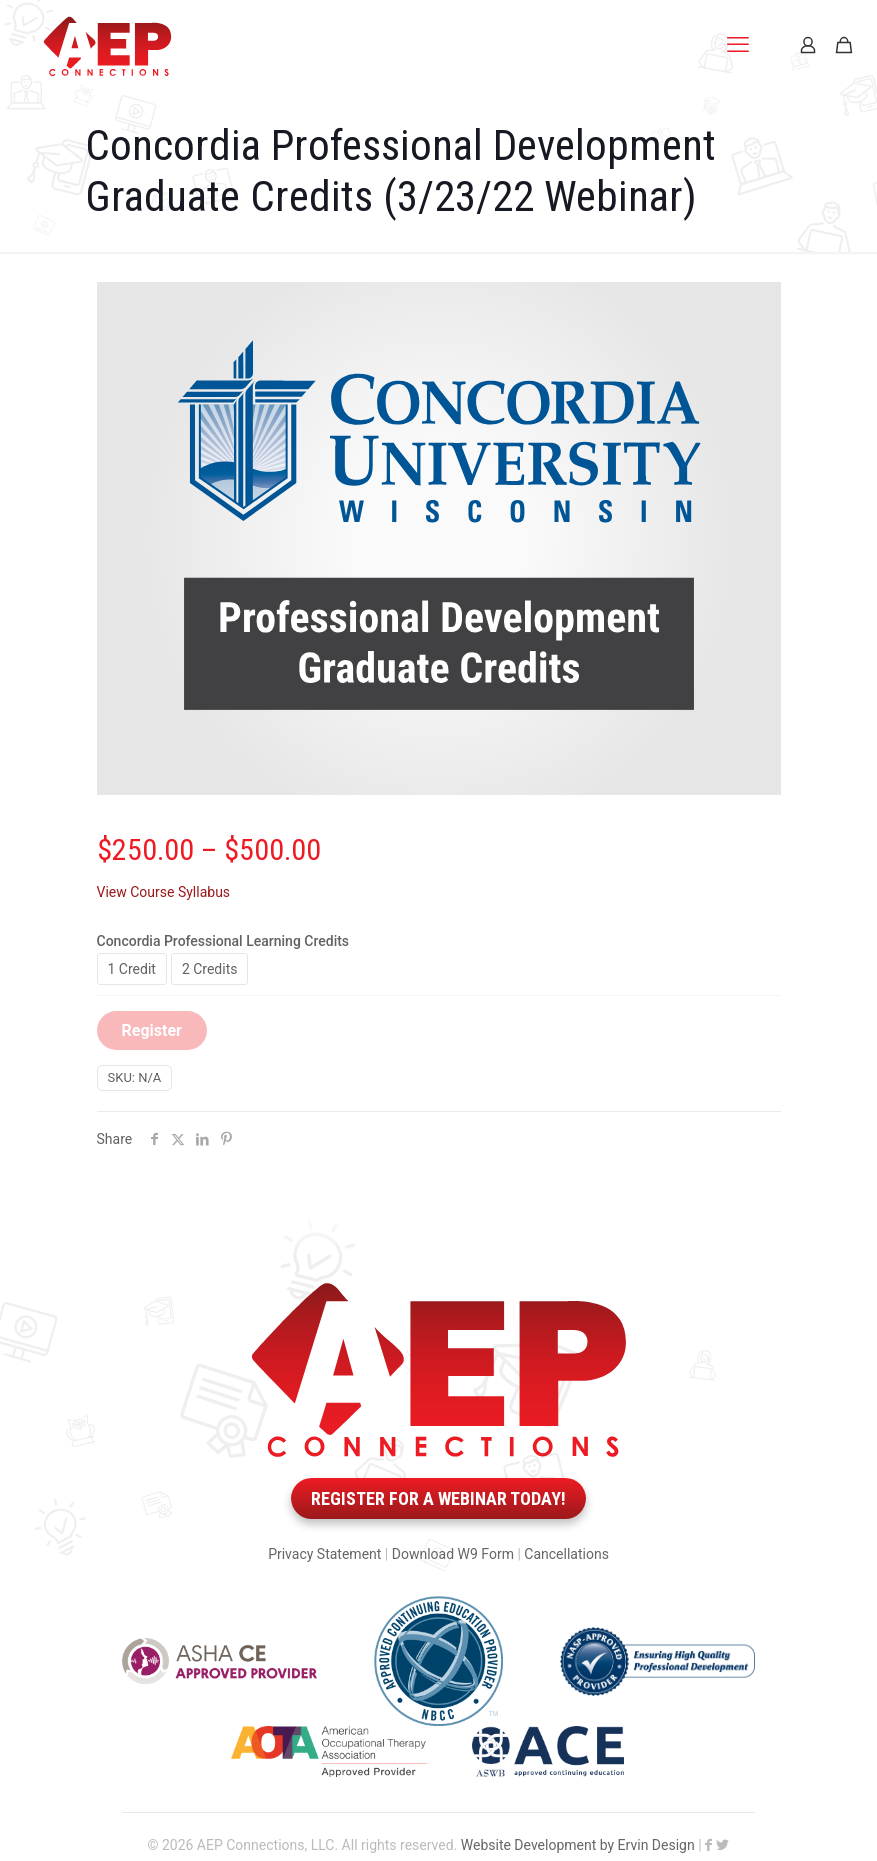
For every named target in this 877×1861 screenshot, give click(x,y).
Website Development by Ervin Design (578, 1845)
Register (152, 1030)
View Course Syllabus (164, 892)
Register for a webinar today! (438, 1498)
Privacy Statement (324, 1554)
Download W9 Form (453, 1554)
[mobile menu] (738, 45)
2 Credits (210, 969)
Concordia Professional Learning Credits (223, 941)
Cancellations (566, 1554)
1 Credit (132, 969)
